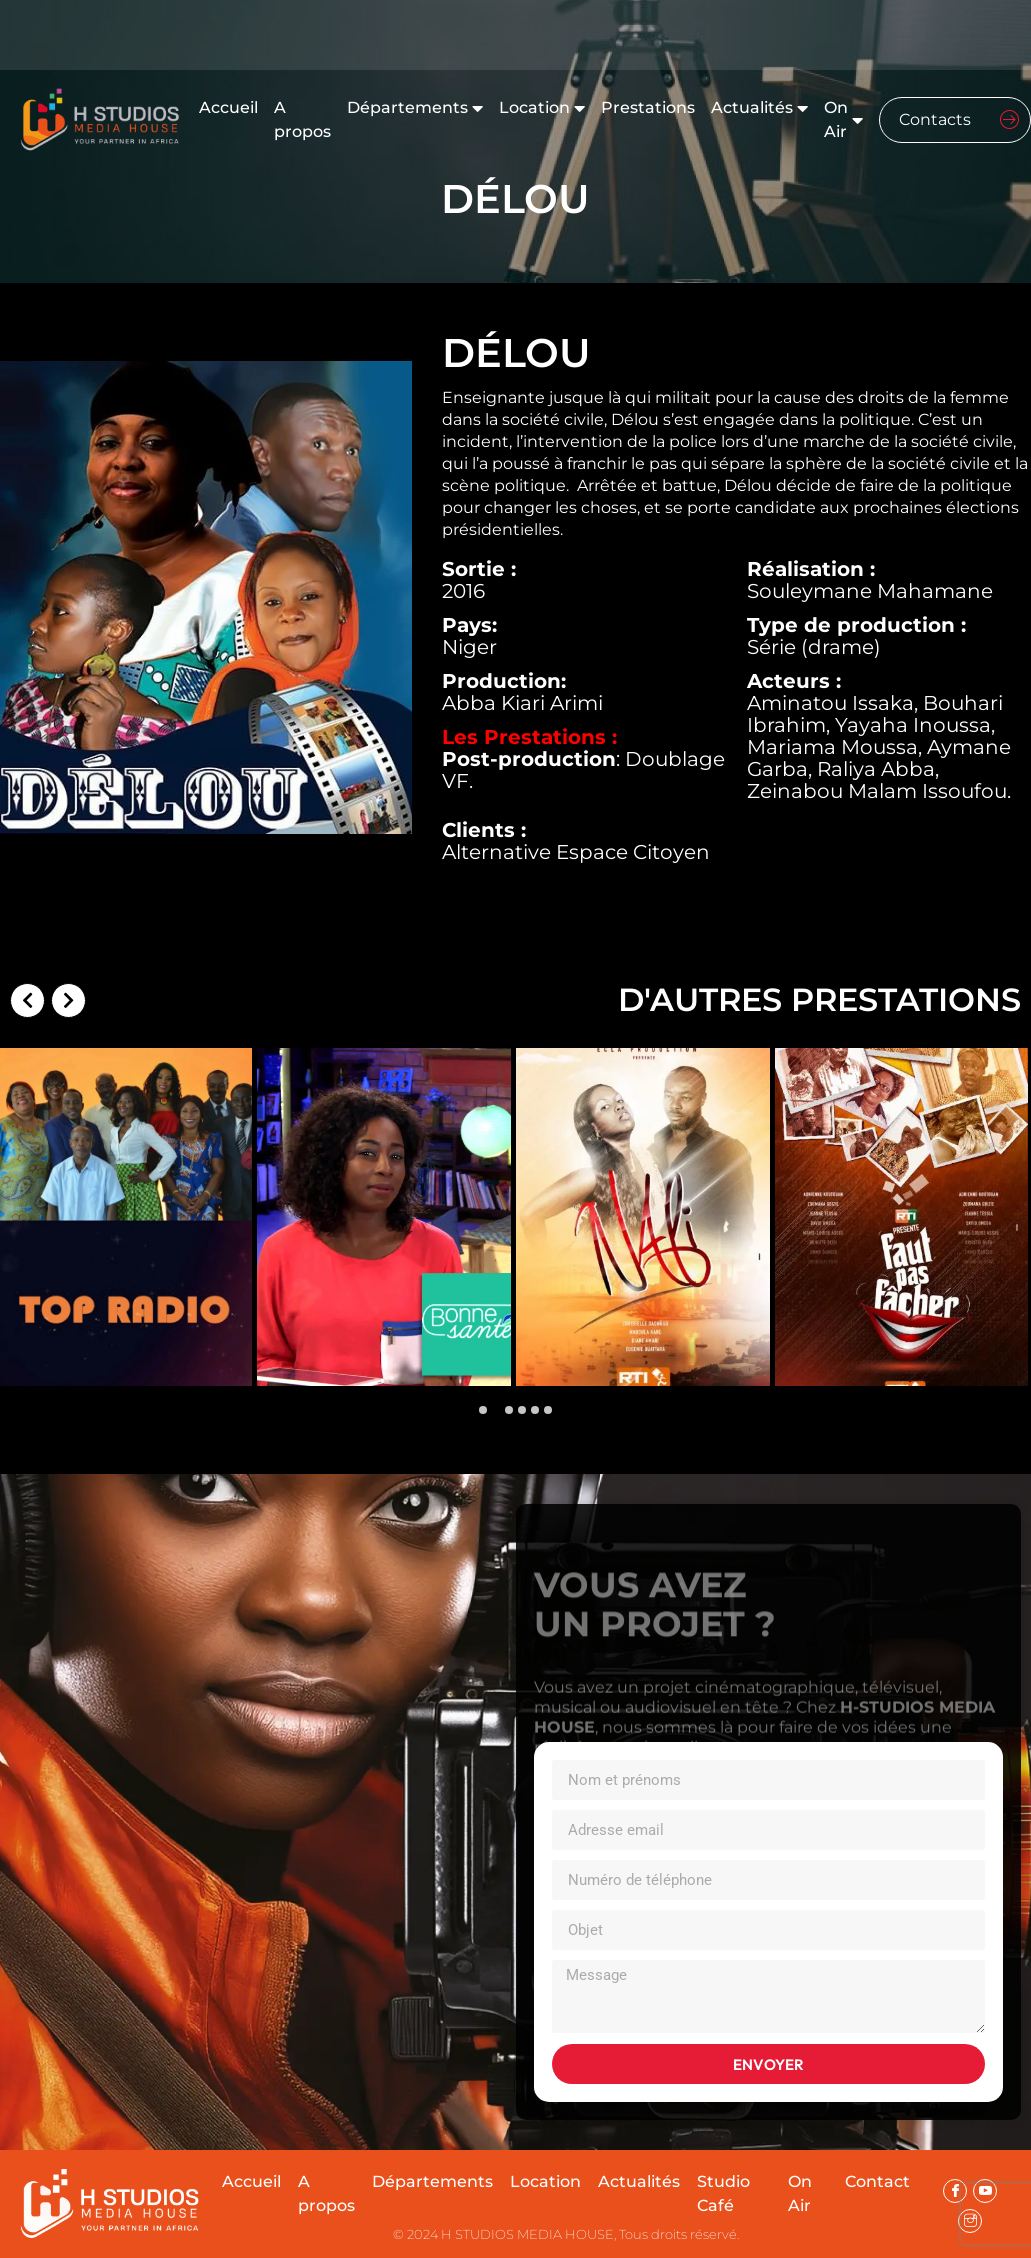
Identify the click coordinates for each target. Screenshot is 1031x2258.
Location (542, 107)
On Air (843, 119)
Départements (415, 107)
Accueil (228, 107)
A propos (302, 119)
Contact (877, 2181)
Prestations (648, 107)
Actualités (759, 107)
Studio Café (723, 2193)
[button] (483, 1410)
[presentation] (31, 1224)
